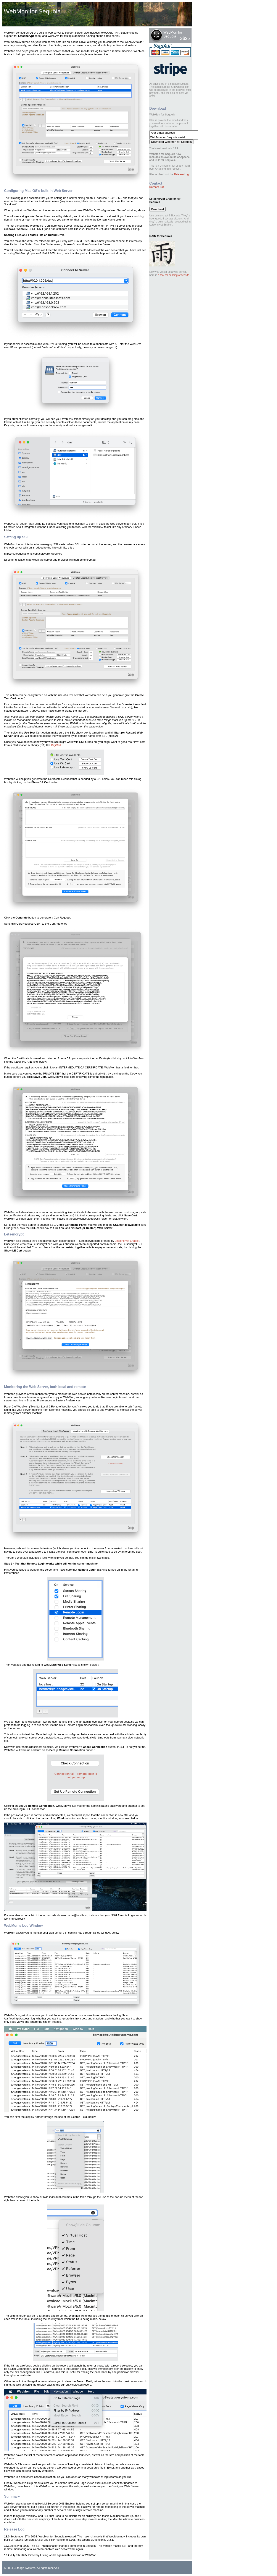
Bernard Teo (156, 186)
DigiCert (56, 745)
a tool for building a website (173, 275)
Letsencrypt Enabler (127, 1240)
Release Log (181, 174)
